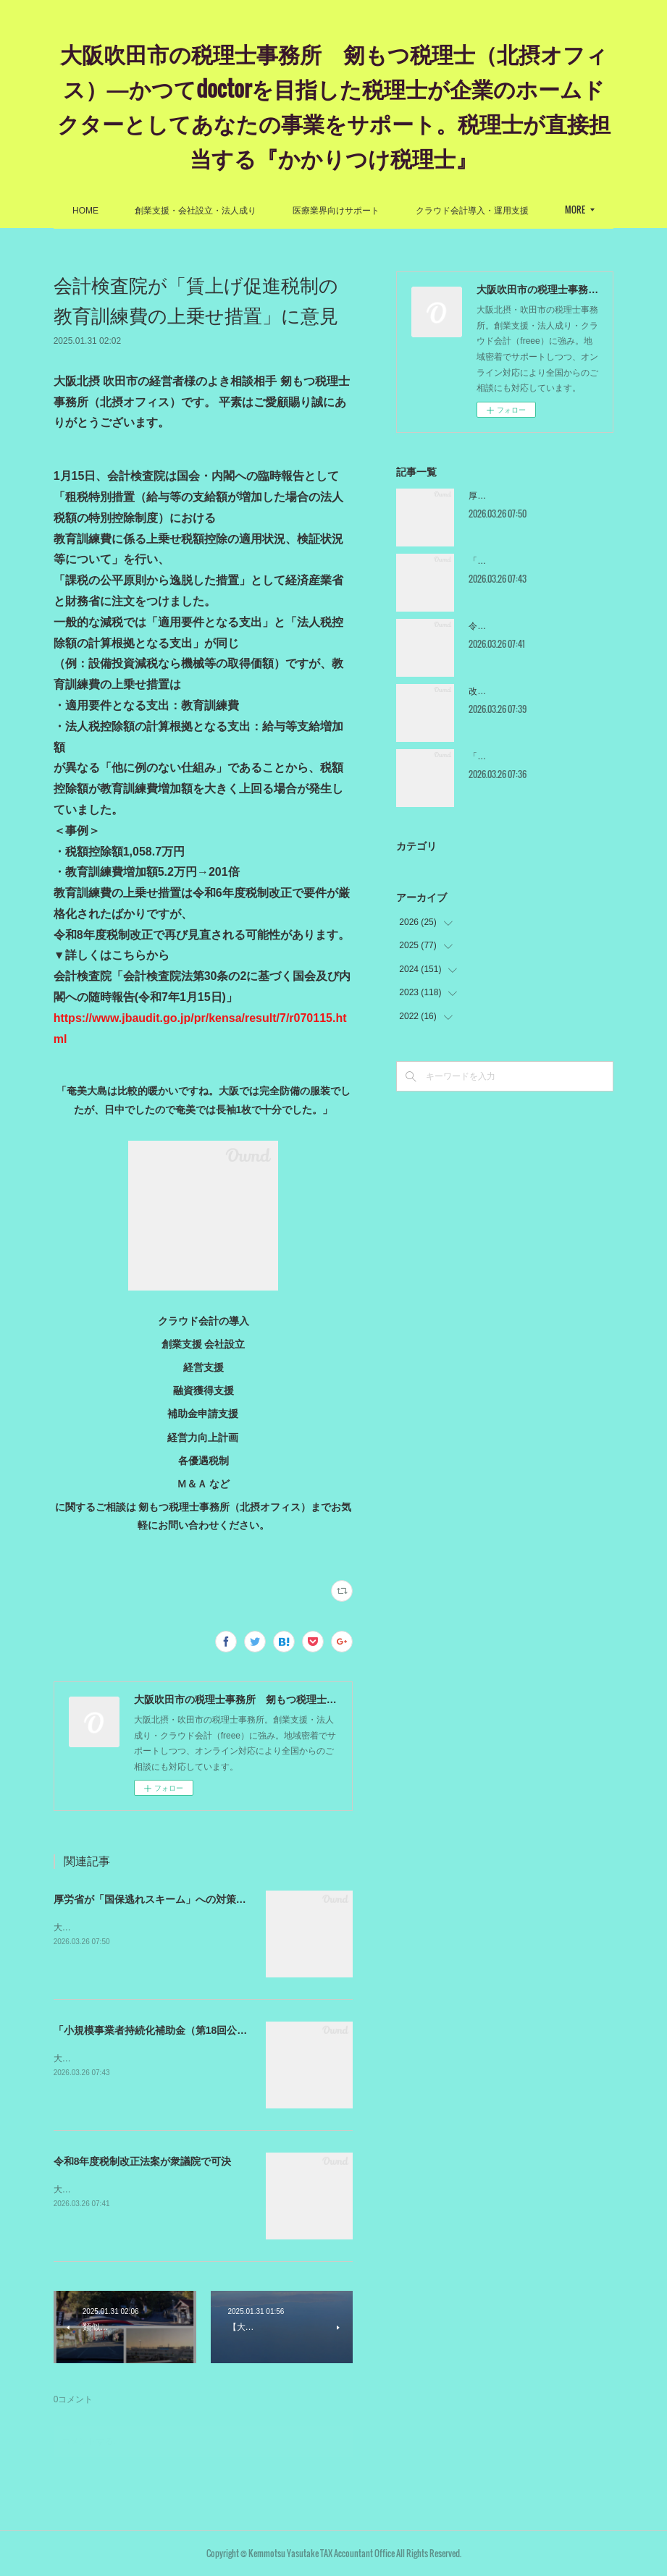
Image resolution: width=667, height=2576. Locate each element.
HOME (160, 211)
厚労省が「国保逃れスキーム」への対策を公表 (160, 1899)
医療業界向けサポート (410, 211)
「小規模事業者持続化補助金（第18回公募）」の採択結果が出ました (211, 2030)
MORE (500, 209)
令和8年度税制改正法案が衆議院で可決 (143, 2161)
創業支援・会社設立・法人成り (270, 211)
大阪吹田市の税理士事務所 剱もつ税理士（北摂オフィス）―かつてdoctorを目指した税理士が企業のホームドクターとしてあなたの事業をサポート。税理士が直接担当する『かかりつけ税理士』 (334, 105)
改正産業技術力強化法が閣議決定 (534, 691)
